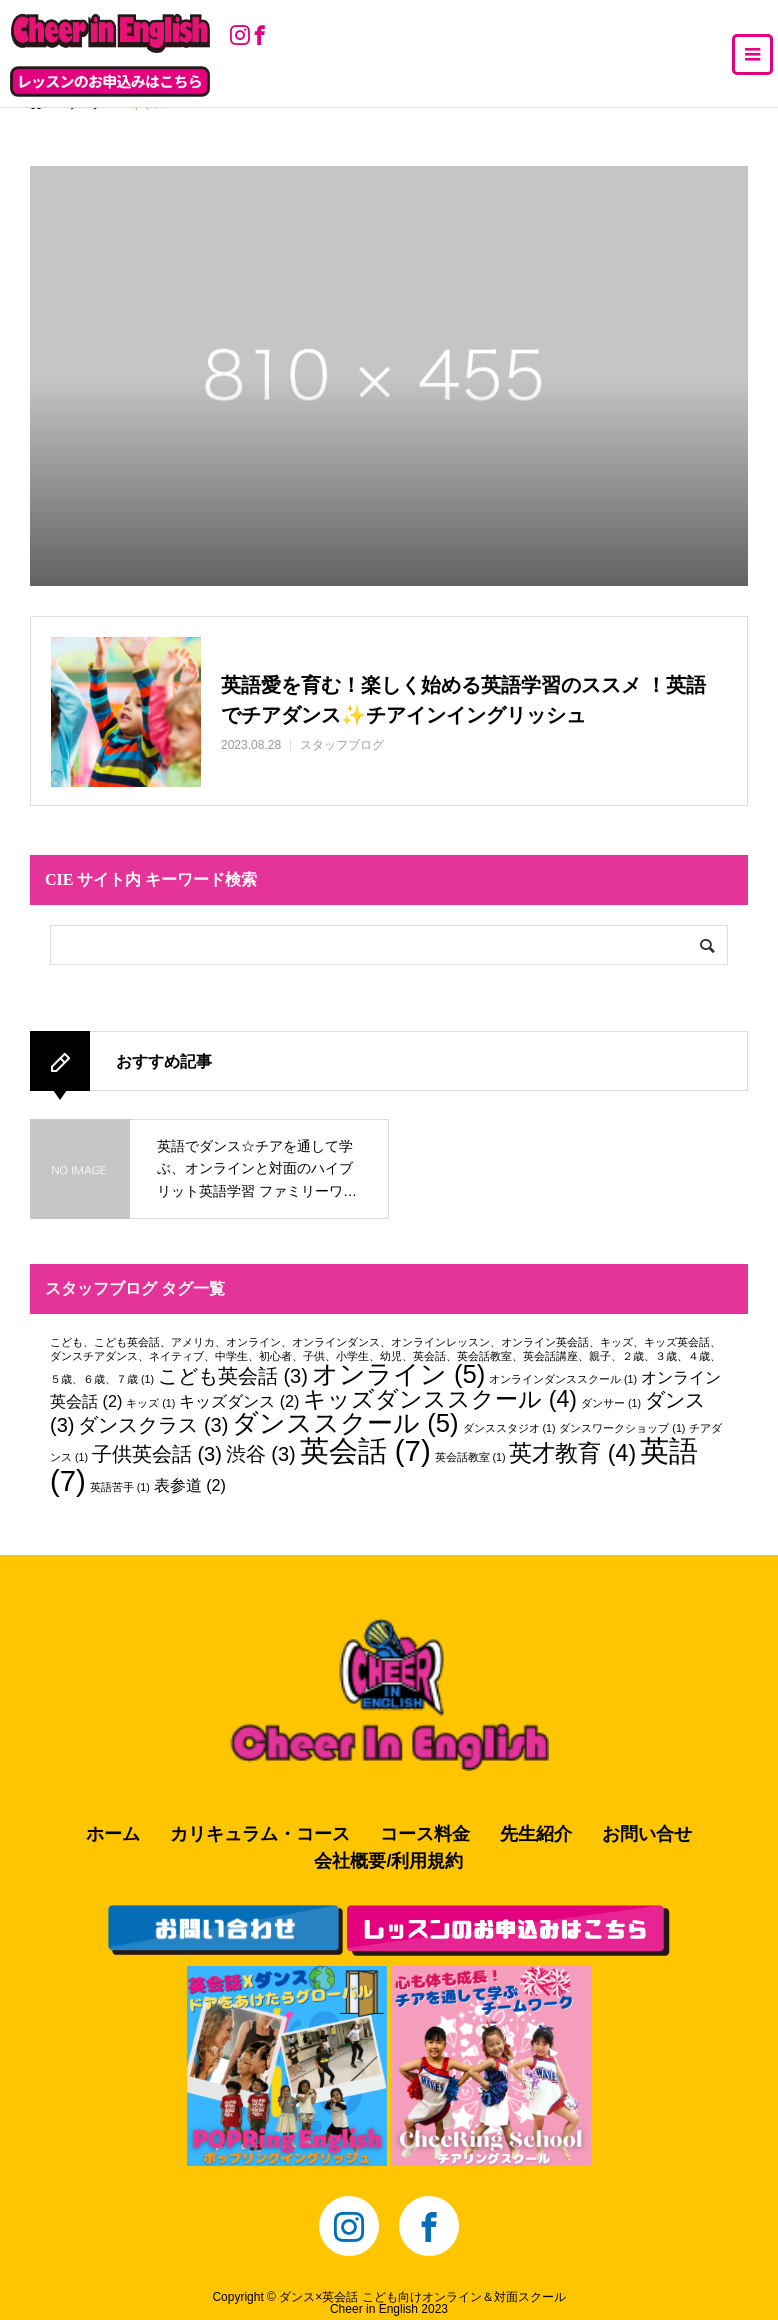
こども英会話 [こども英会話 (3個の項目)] (233, 1376)
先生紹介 (536, 1834)
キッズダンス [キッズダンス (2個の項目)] (239, 1401)
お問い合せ (647, 1834)
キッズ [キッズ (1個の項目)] (150, 1403)
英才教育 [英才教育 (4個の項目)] (572, 1453)
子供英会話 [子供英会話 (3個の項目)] (157, 1454)
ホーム (113, 1834)
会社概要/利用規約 (388, 1861)
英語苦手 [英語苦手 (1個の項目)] (120, 1487)
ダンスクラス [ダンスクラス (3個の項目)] (153, 1425)
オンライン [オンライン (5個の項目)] (398, 1374)
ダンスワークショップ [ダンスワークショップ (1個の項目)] (622, 1428)
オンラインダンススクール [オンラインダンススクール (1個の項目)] (563, 1379)
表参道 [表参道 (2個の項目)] (190, 1485)
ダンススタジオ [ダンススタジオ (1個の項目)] (509, 1428)
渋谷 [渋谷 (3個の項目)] (261, 1454)
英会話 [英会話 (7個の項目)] (365, 1450)
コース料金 (425, 1834)
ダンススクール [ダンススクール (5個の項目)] (345, 1423)
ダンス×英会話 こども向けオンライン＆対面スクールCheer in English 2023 (422, 2303)
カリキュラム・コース (260, 1834)
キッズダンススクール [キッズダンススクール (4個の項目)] (440, 1399)
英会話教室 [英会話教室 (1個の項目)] (470, 1457)
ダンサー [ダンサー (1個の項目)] (611, 1403)
